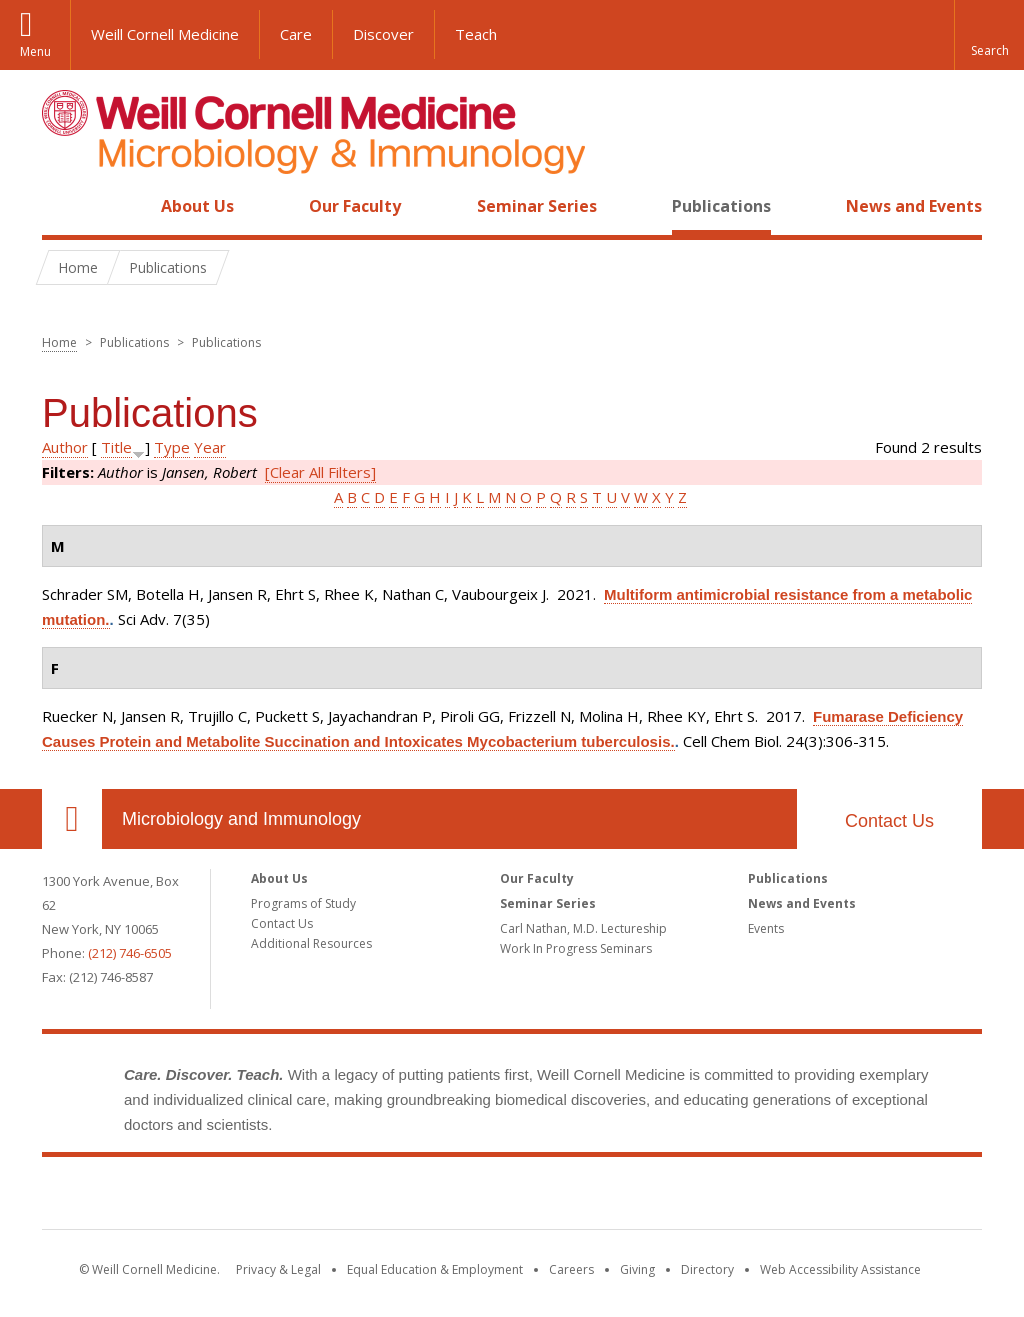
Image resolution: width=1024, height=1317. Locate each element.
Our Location (72, 819)
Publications (721, 206)
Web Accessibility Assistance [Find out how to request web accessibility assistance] (840, 1269)
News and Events (914, 206)
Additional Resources (311, 943)
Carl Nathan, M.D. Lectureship (583, 928)
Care (296, 34)
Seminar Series (537, 206)
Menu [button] (35, 51)
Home (64, 206)
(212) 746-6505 (130, 953)
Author (65, 447)
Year (210, 447)
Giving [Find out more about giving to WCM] (637, 1269)
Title (116, 447)
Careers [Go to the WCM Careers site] (571, 1269)
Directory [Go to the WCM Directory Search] (707, 1269)
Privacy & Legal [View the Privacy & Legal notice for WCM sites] (278, 1269)
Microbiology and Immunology (241, 819)
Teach (476, 34)
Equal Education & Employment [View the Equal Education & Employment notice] (435, 1269)
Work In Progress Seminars (576, 948)
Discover (383, 34)
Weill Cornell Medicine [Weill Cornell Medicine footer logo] (512, 1197)
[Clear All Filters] (320, 472)
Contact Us (889, 821)
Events (766, 928)
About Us (197, 206)
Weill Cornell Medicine (165, 34)
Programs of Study (303, 903)
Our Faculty (355, 206)
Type (172, 447)
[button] (989, 35)
